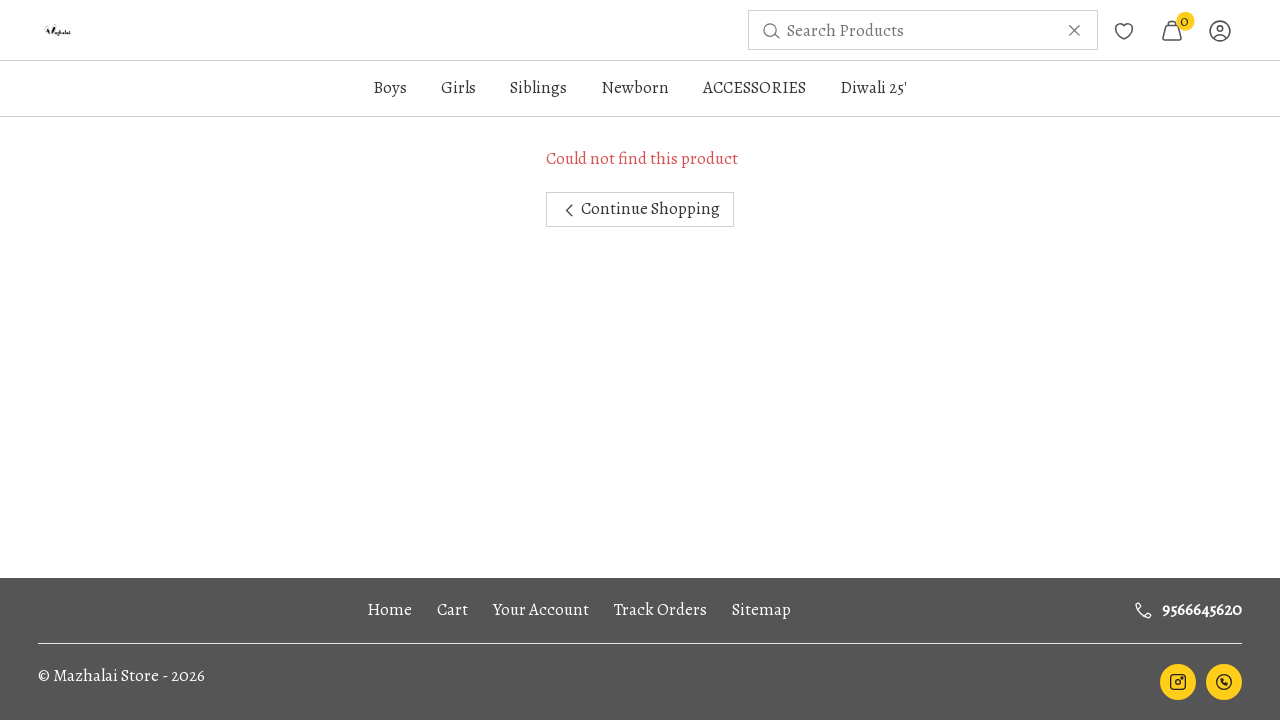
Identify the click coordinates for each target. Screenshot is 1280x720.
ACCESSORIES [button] (754, 87)
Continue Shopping (640, 208)
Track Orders (660, 609)
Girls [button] (458, 87)
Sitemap (761, 609)
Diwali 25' (873, 87)
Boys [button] (390, 87)
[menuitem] (58, 30)
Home (389, 609)
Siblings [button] (538, 87)
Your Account (541, 609)
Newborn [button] (635, 87)
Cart (452, 609)
